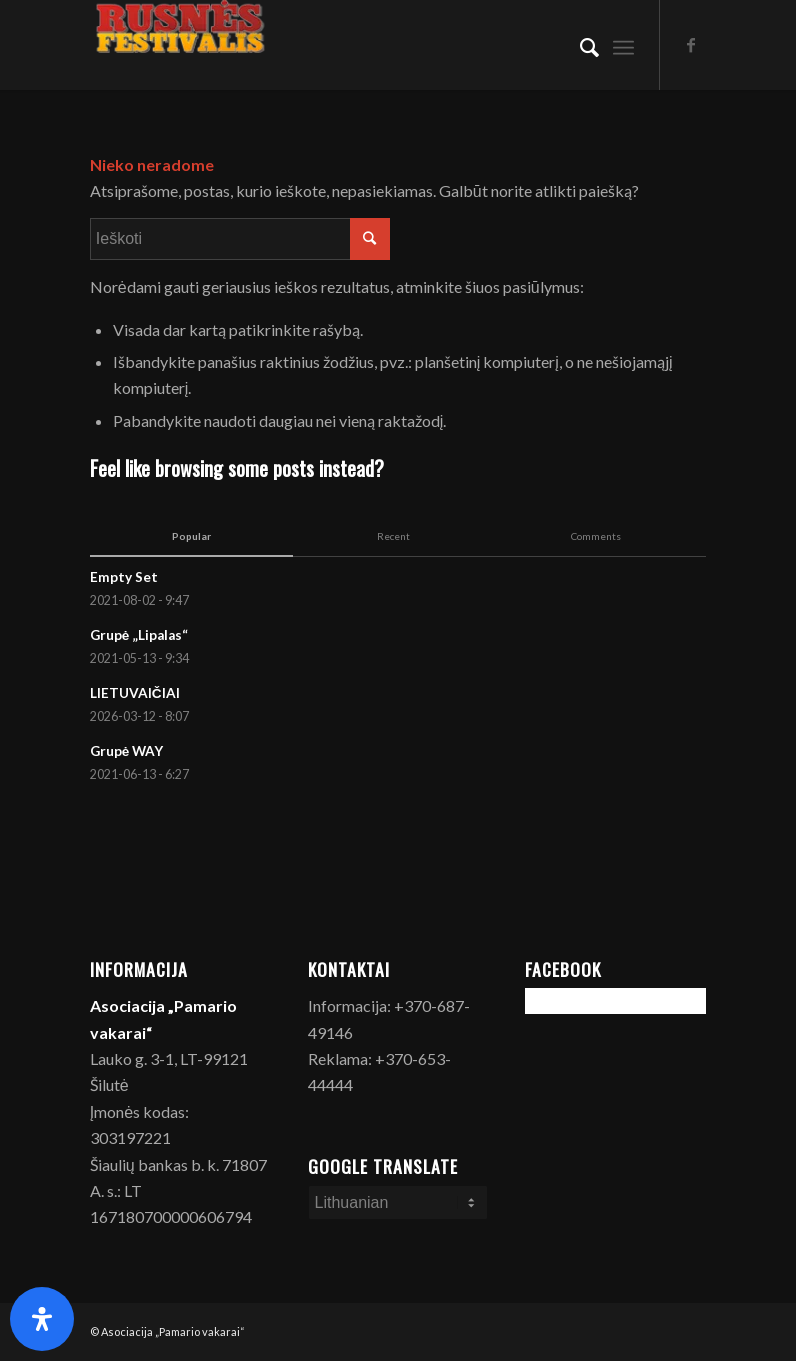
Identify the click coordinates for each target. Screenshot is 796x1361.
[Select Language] (398, 1202)
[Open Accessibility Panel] (42, 1319)
